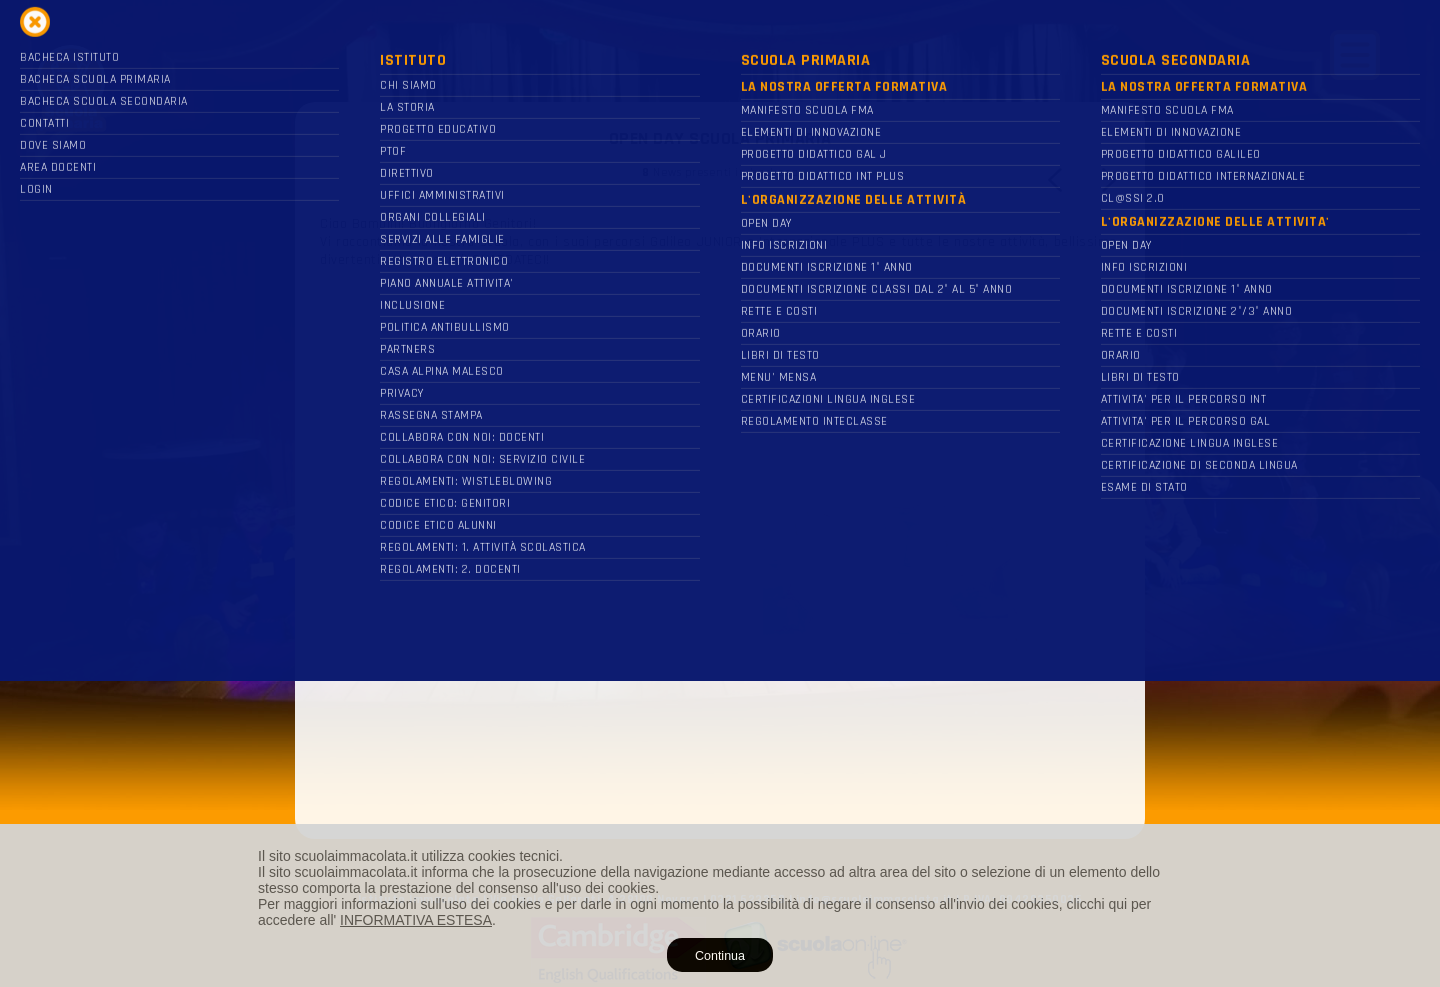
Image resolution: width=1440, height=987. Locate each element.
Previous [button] (1057, 180)
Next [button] (1107, 180)
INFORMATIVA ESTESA (416, 920)
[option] (720, 458)
